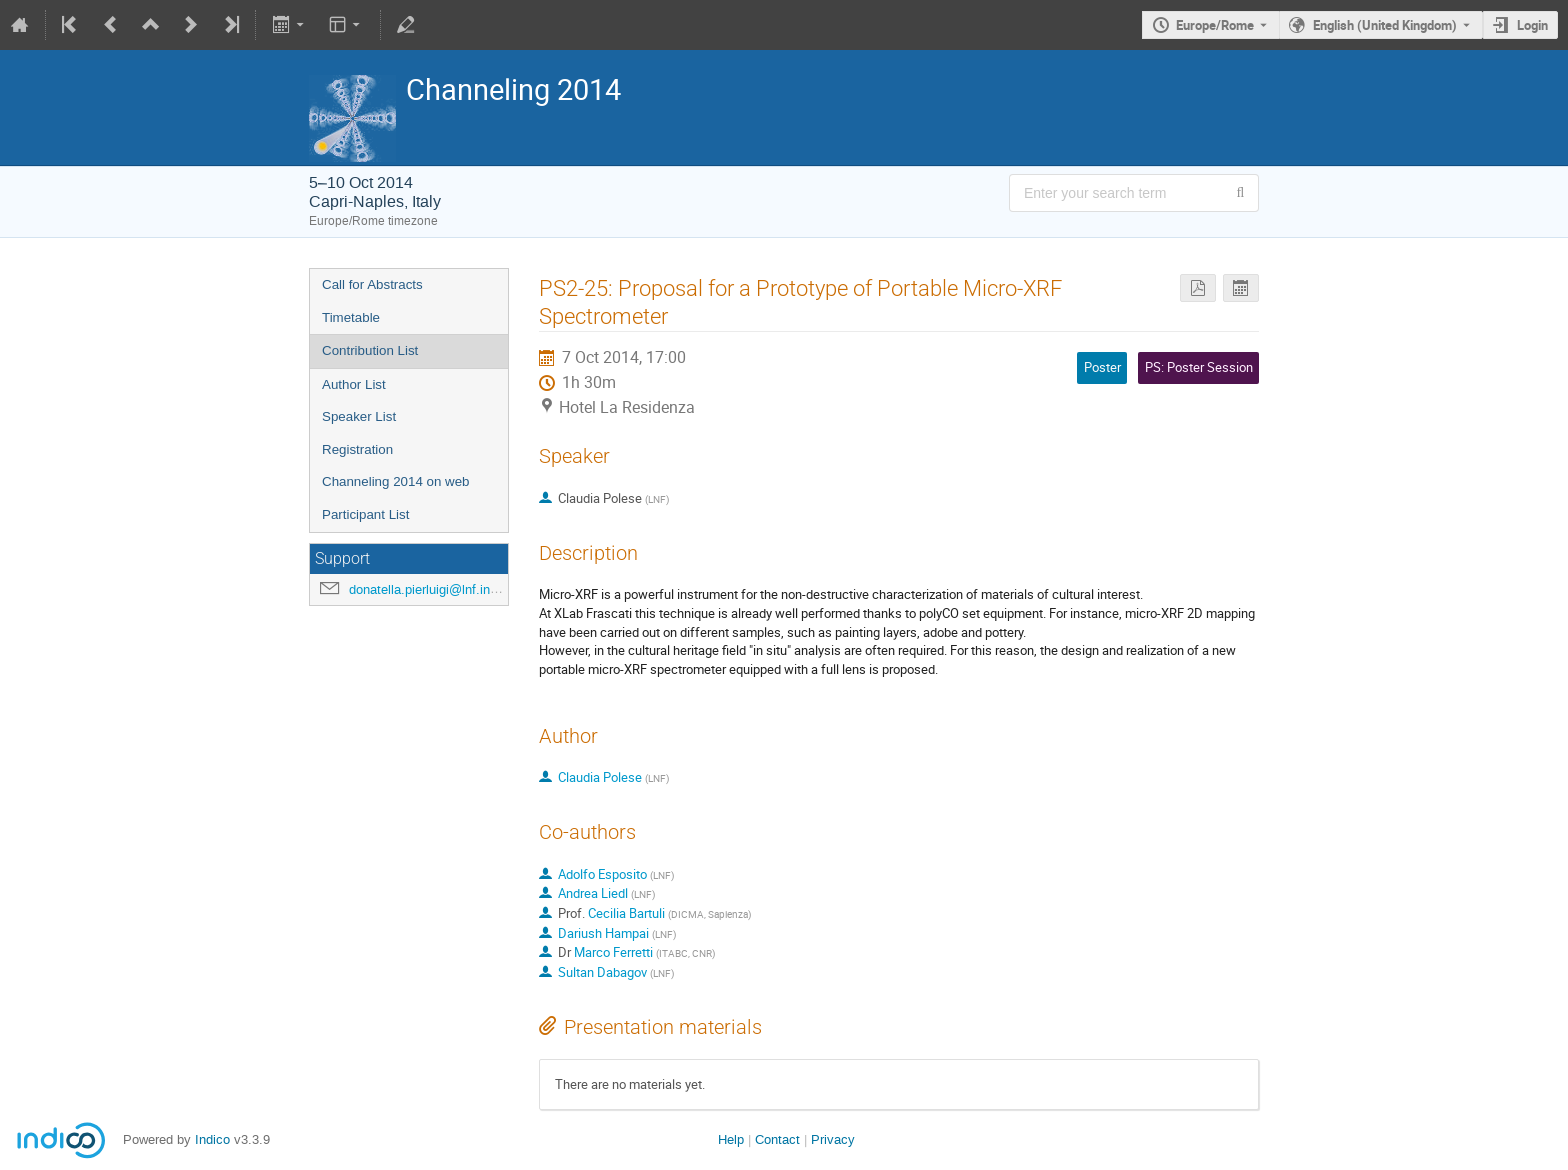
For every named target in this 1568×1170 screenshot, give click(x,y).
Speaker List (359, 416)
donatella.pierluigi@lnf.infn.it (430, 589)
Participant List (365, 514)
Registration (357, 449)
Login (1532, 25)
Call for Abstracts (372, 284)
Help (731, 1139)
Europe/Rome (1215, 25)
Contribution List (370, 350)
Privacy (833, 1139)
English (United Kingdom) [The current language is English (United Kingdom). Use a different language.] (1385, 25)
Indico (212, 1139)
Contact (777, 1139)
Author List (354, 384)
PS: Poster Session (1199, 367)
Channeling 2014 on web (395, 481)
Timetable (351, 317)
